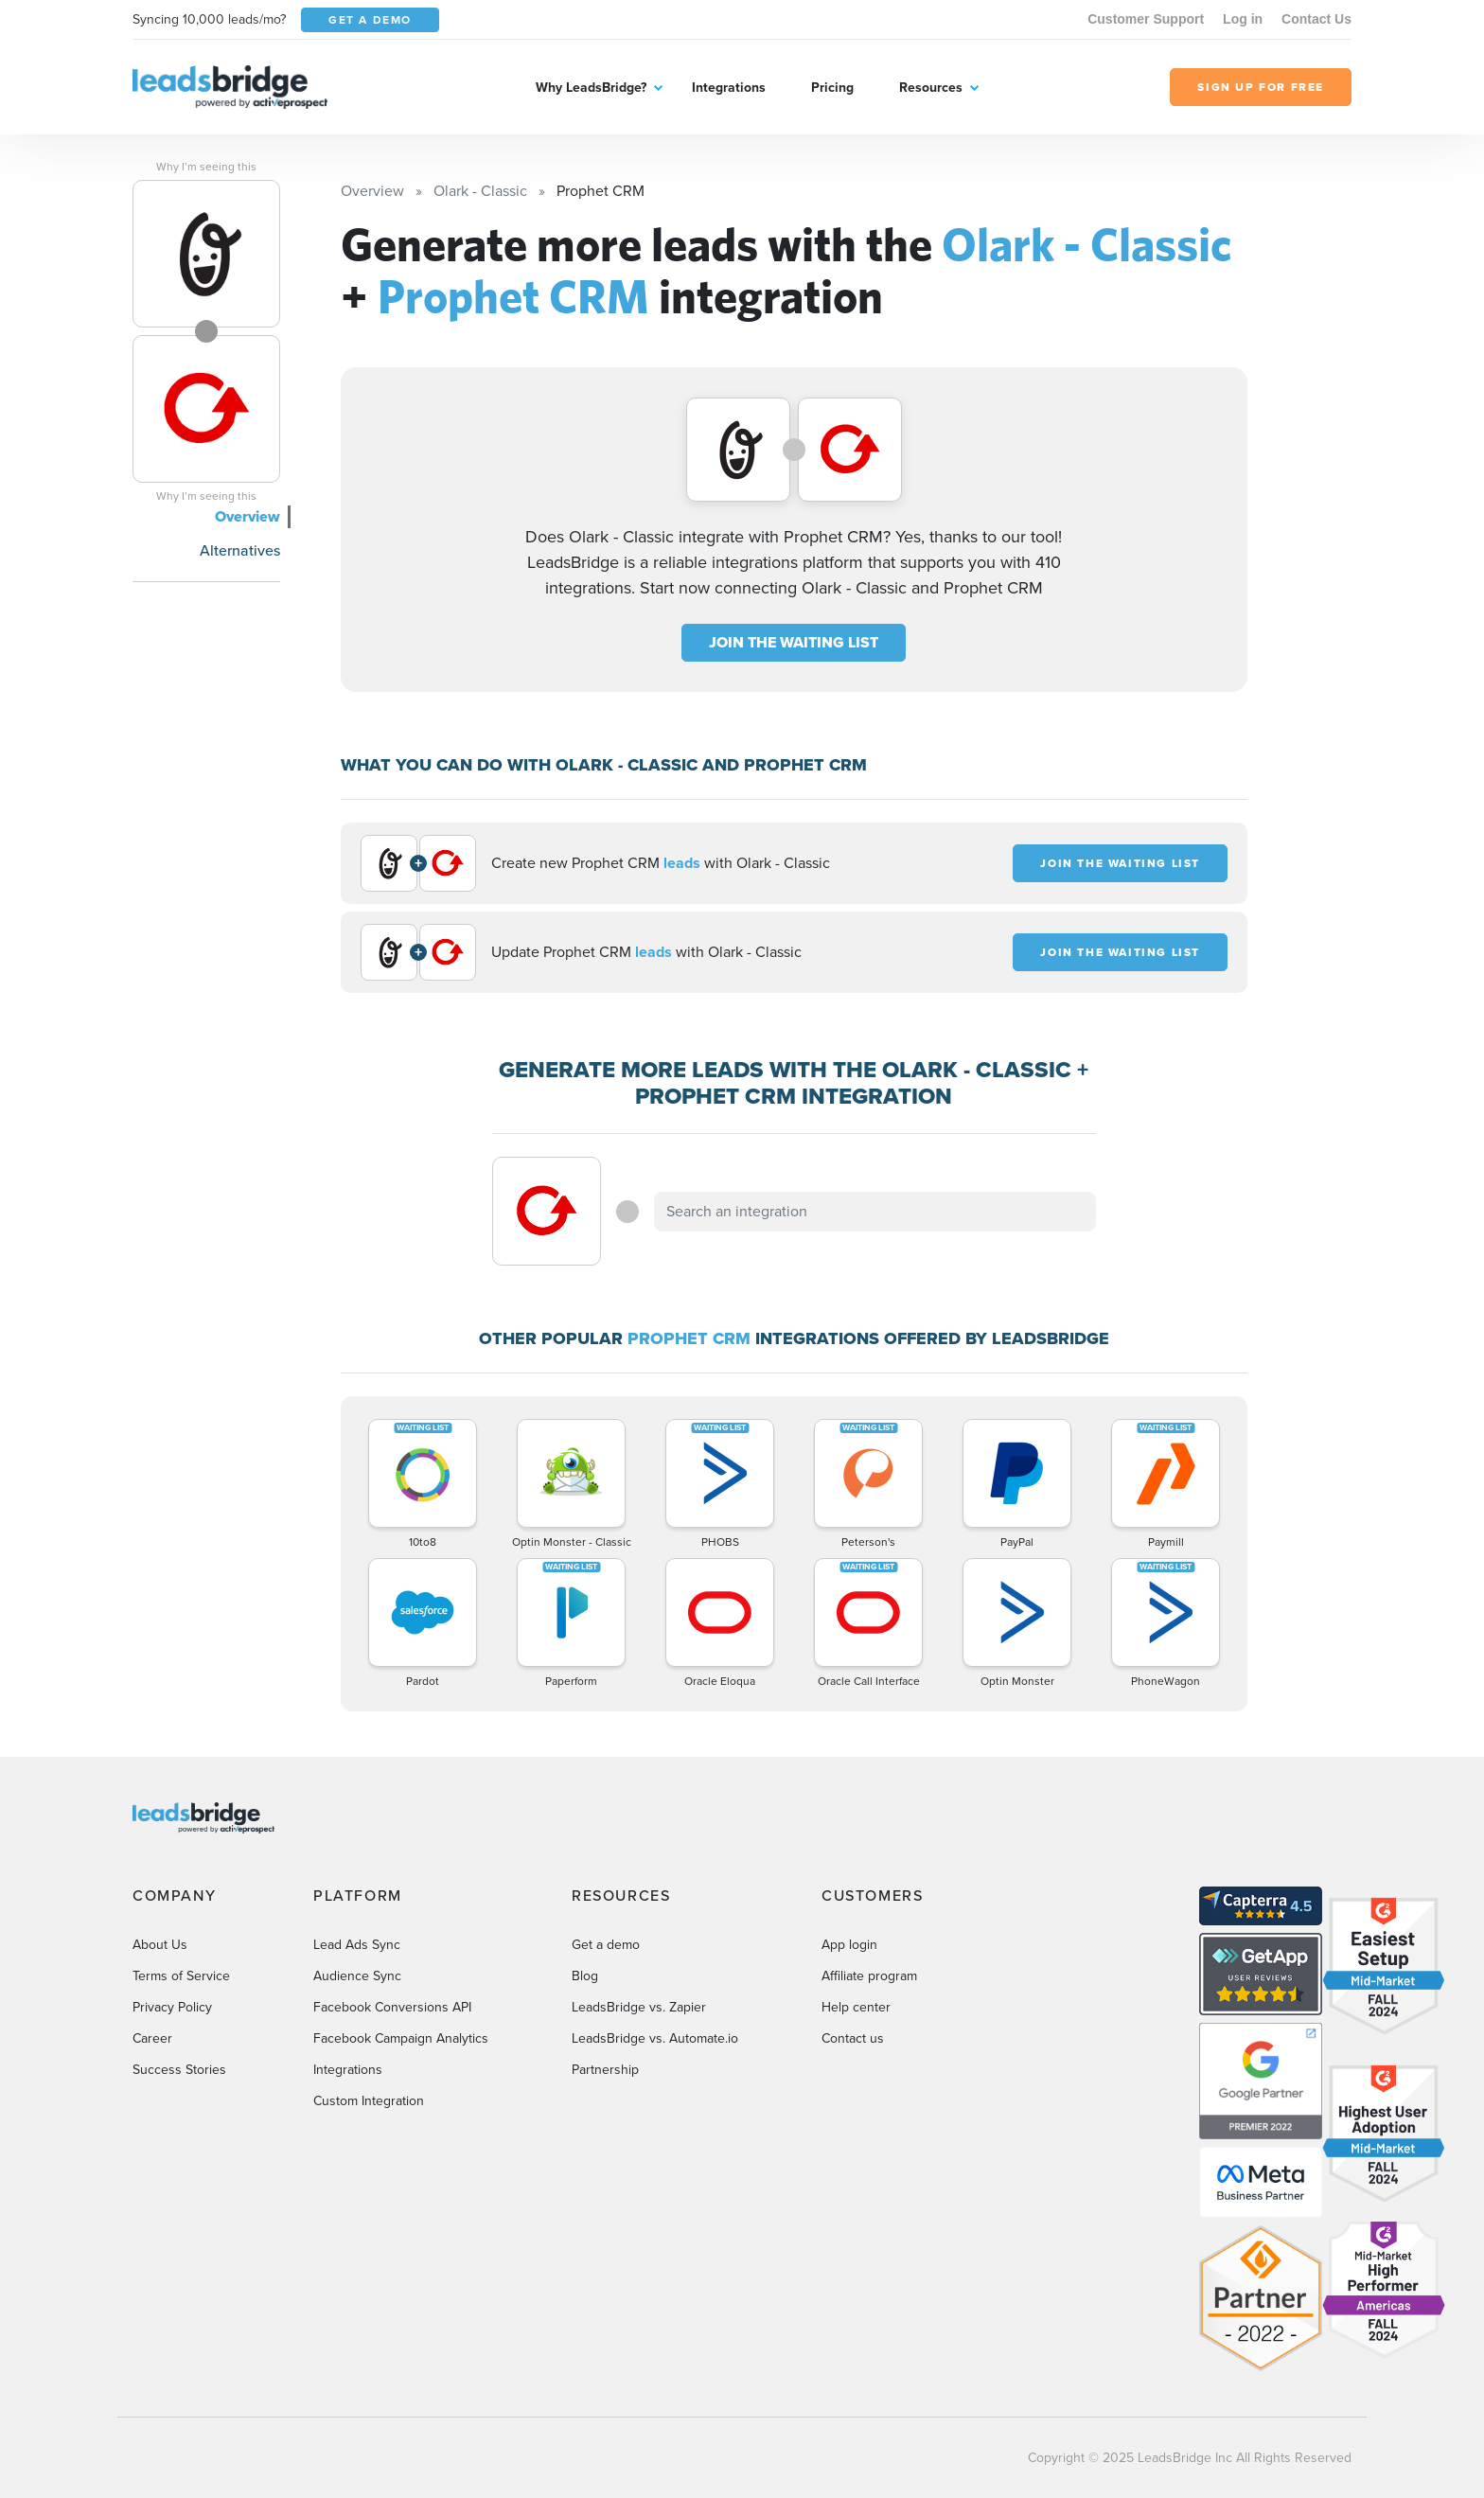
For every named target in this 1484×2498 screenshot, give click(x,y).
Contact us (853, 2038)
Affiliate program (869, 1976)
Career (152, 2038)
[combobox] (875, 1211)
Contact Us (1316, 19)
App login (849, 1945)
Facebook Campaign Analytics (400, 2038)
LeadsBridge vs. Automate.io (655, 2038)
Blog (585, 1976)
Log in (1243, 19)
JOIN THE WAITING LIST (793, 642)
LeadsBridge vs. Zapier (639, 2007)
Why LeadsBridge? (591, 87)
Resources (931, 87)
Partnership (605, 2070)
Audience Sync (357, 1976)
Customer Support (1145, 19)
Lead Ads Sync (356, 1945)
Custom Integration (368, 2101)
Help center (856, 2007)
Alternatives (240, 550)
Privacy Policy (172, 2007)
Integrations (729, 87)
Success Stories (179, 2070)
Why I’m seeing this (206, 166)
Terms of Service (181, 1976)
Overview (247, 516)
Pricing (832, 87)
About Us (159, 1945)
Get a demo (606, 1945)
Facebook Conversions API (392, 2007)
